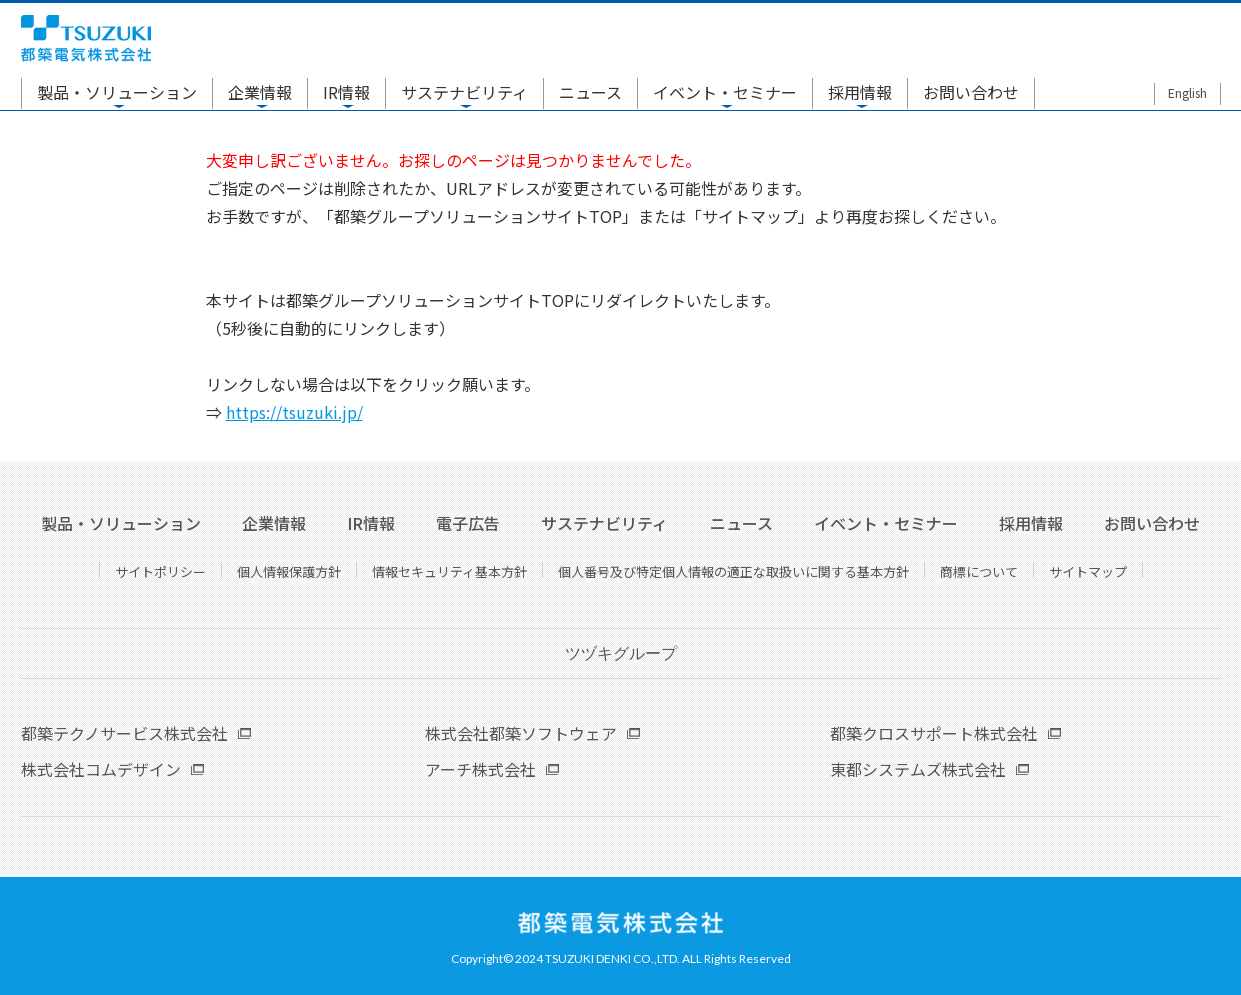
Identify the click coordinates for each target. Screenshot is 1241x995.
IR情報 (346, 92)
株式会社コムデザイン (101, 769)
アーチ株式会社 (480, 769)
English (1187, 92)
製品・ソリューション (117, 92)
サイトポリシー (160, 571)
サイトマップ (1088, 571)
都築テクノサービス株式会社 (124, 733)
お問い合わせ (971, 92)
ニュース (590, 92)
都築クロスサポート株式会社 (934, 733)
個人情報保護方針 (289, 571)
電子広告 (468, 523)
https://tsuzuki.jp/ (294, 412)
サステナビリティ (464, 92)
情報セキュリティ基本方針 (449, 571)
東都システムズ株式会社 (918, 769)
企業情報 (260, 92)
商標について (979, 571)
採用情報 (860, 92)
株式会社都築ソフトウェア (521, 733)
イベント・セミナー (725, 92)
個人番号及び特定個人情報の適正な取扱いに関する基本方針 (733, 571)
